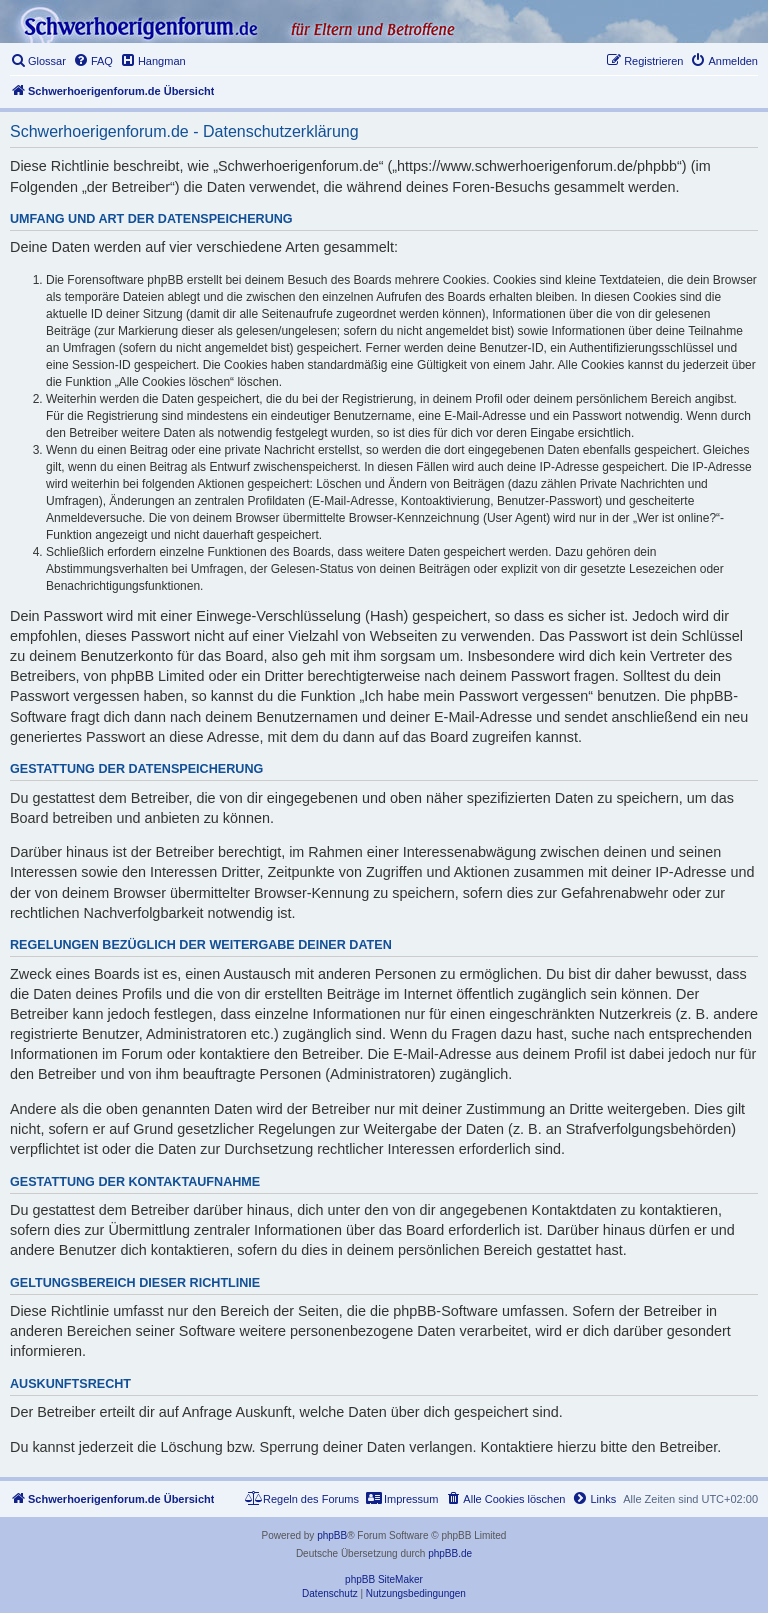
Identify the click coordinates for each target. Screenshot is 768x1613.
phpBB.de (450, 1553)
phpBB (332, 1535)
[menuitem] (38, 61)
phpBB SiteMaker (384, 1579)
